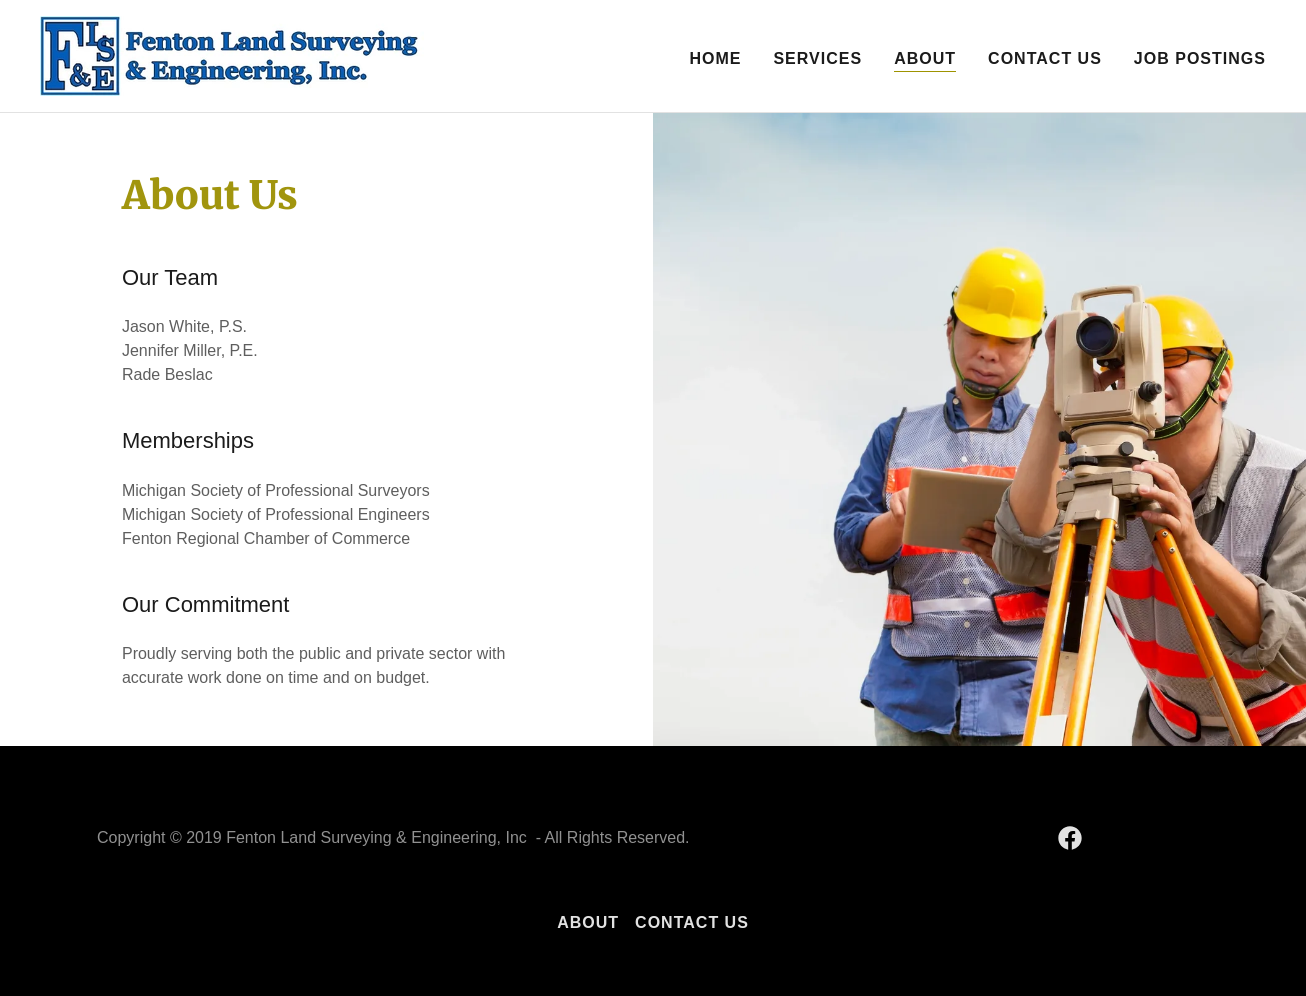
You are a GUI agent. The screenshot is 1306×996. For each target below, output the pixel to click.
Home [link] (715, 58)
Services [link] (817, 58)
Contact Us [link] (1045, 58)
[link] (232, 54)
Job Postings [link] (1200, 58)
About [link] (925, 58)
